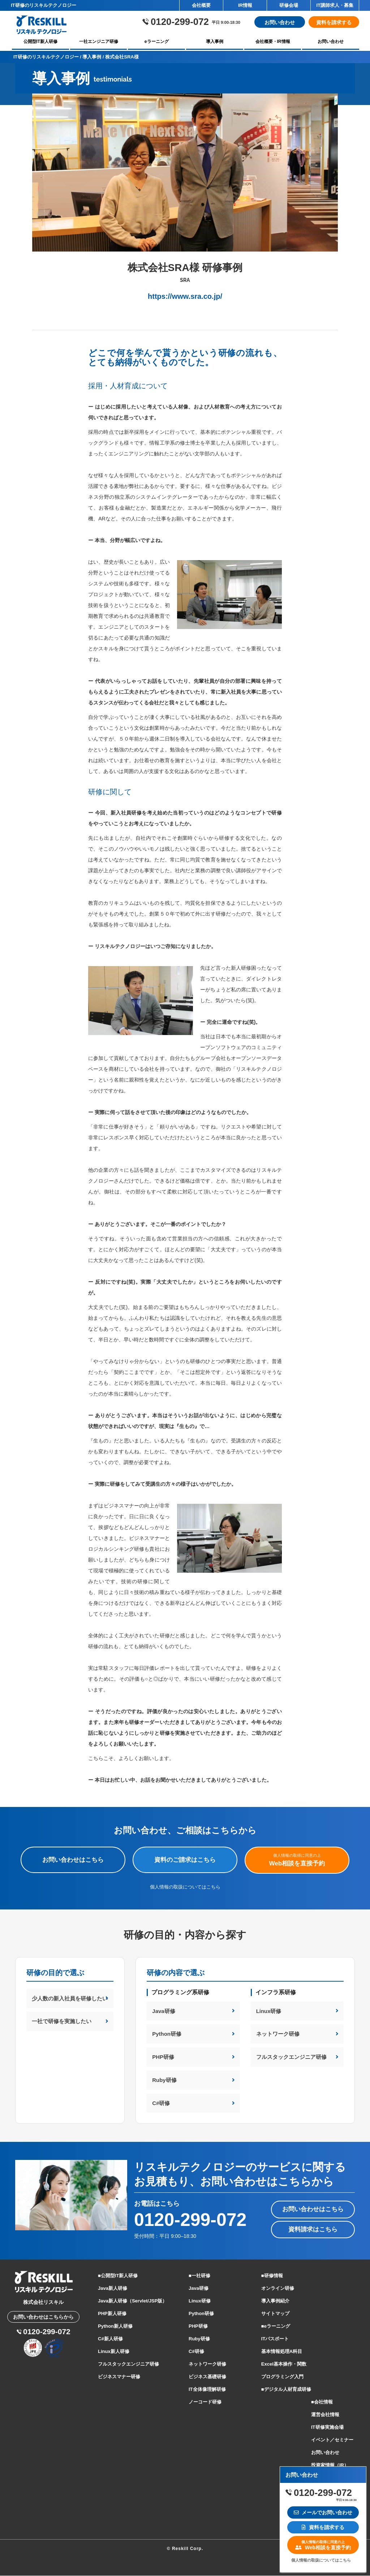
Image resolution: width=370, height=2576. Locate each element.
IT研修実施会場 (327, 2427)
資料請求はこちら (312, 2229)
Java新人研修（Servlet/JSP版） (132, 2301)
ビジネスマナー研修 (119, 2377)
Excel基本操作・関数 (283, 2364)
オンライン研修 (277, 2288)
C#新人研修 (110, 2339)
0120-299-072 (190, 2220)
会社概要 (201, 5)
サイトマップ (275, 2314)
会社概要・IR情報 (272, 41)
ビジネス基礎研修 (207, 2377)
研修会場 (288, 5)
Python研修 (166, 2034)
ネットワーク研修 (278, 2034)
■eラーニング (275, 2326)
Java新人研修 (112, 2288)
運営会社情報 (325, 2415)
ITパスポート (275, 2339)
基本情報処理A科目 (281, 2351)
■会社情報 (322, 2402)
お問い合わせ (279, 22)
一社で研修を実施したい (61, 2021)
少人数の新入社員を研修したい (70, 1998)
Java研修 (163, 2011)
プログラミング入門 (282, 2377)
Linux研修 (268, 2011)
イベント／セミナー (332, 2440)
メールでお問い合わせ (323, 2512)
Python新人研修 (115, 2326)
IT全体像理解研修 (207, 2389)
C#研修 (161, 2103)
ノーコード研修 (205, 2402)
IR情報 (245, 5)
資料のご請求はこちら (185, 1859)
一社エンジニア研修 (98, 41)
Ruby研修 (164, 2080)
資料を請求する (334, 22)
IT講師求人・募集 (334, 5)
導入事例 (214, 41)
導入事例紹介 (275, 2301)
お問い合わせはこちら (73, 1859)
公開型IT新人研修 (40, 41)
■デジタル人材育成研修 (286, 2389)
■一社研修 (199, 2276)
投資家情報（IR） (330, 2465)
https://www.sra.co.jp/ (185, 296)
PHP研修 (163, 2057)
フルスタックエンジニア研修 (291, 2057)
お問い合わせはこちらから (43, 2317)
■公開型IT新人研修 (118, 2276)
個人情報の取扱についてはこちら (185, 1887)
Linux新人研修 (113, 2351)
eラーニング (157, 41)
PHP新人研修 (112, 2314)
